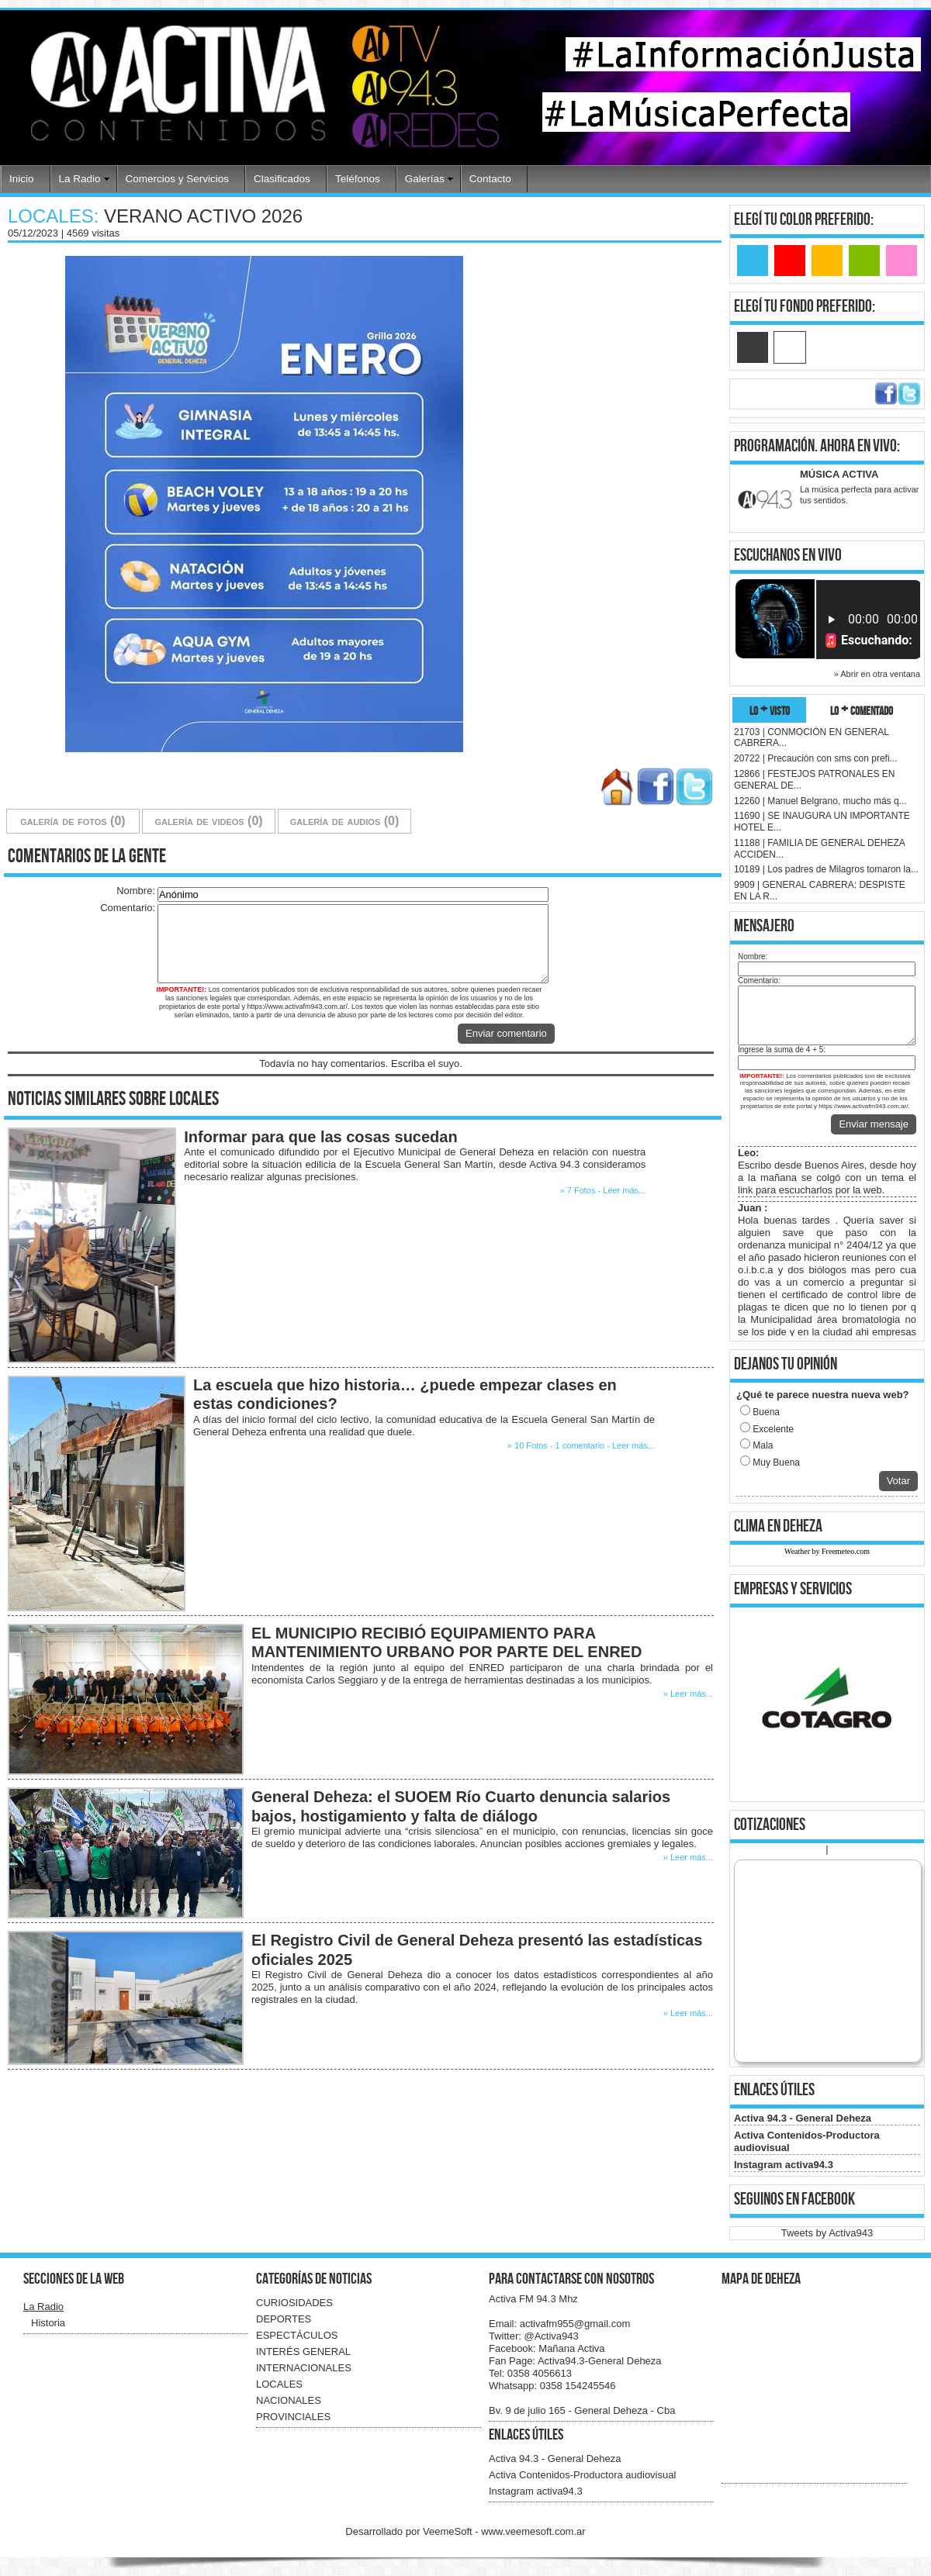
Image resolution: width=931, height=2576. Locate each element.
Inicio (21, 179)
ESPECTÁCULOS (296, 2335)
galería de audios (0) (344, 820)
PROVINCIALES (293, 2416)
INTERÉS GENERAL (303, 2351)
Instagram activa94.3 (783, 2164)
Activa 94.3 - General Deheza (802, 2118)
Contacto (490, 179)
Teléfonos (357, 179)
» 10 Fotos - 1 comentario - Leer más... (581, 1445)
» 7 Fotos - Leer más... (603, 1190)
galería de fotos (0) (72, 820)
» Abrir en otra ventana (877, 674)
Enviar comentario (506, 1033)
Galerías (425, 179)
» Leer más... (688, 1693)
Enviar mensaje (874, 1124)
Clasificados (282, 179)
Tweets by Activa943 (827, 2233)
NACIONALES (288, 2400)
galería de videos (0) (208, 820)
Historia (48, 2323)
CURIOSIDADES (294, 2302)
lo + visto (769, 709)
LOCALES (279, 2384)
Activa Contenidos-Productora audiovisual (582, 2475)
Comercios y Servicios (178, 179)
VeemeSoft (449, 2531)
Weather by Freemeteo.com (827, 1551)
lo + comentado (861, 709)
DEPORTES (283, 2319)
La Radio (80, 179)
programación (774, 446)
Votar (898, 1481)
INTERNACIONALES (303, 2368)
